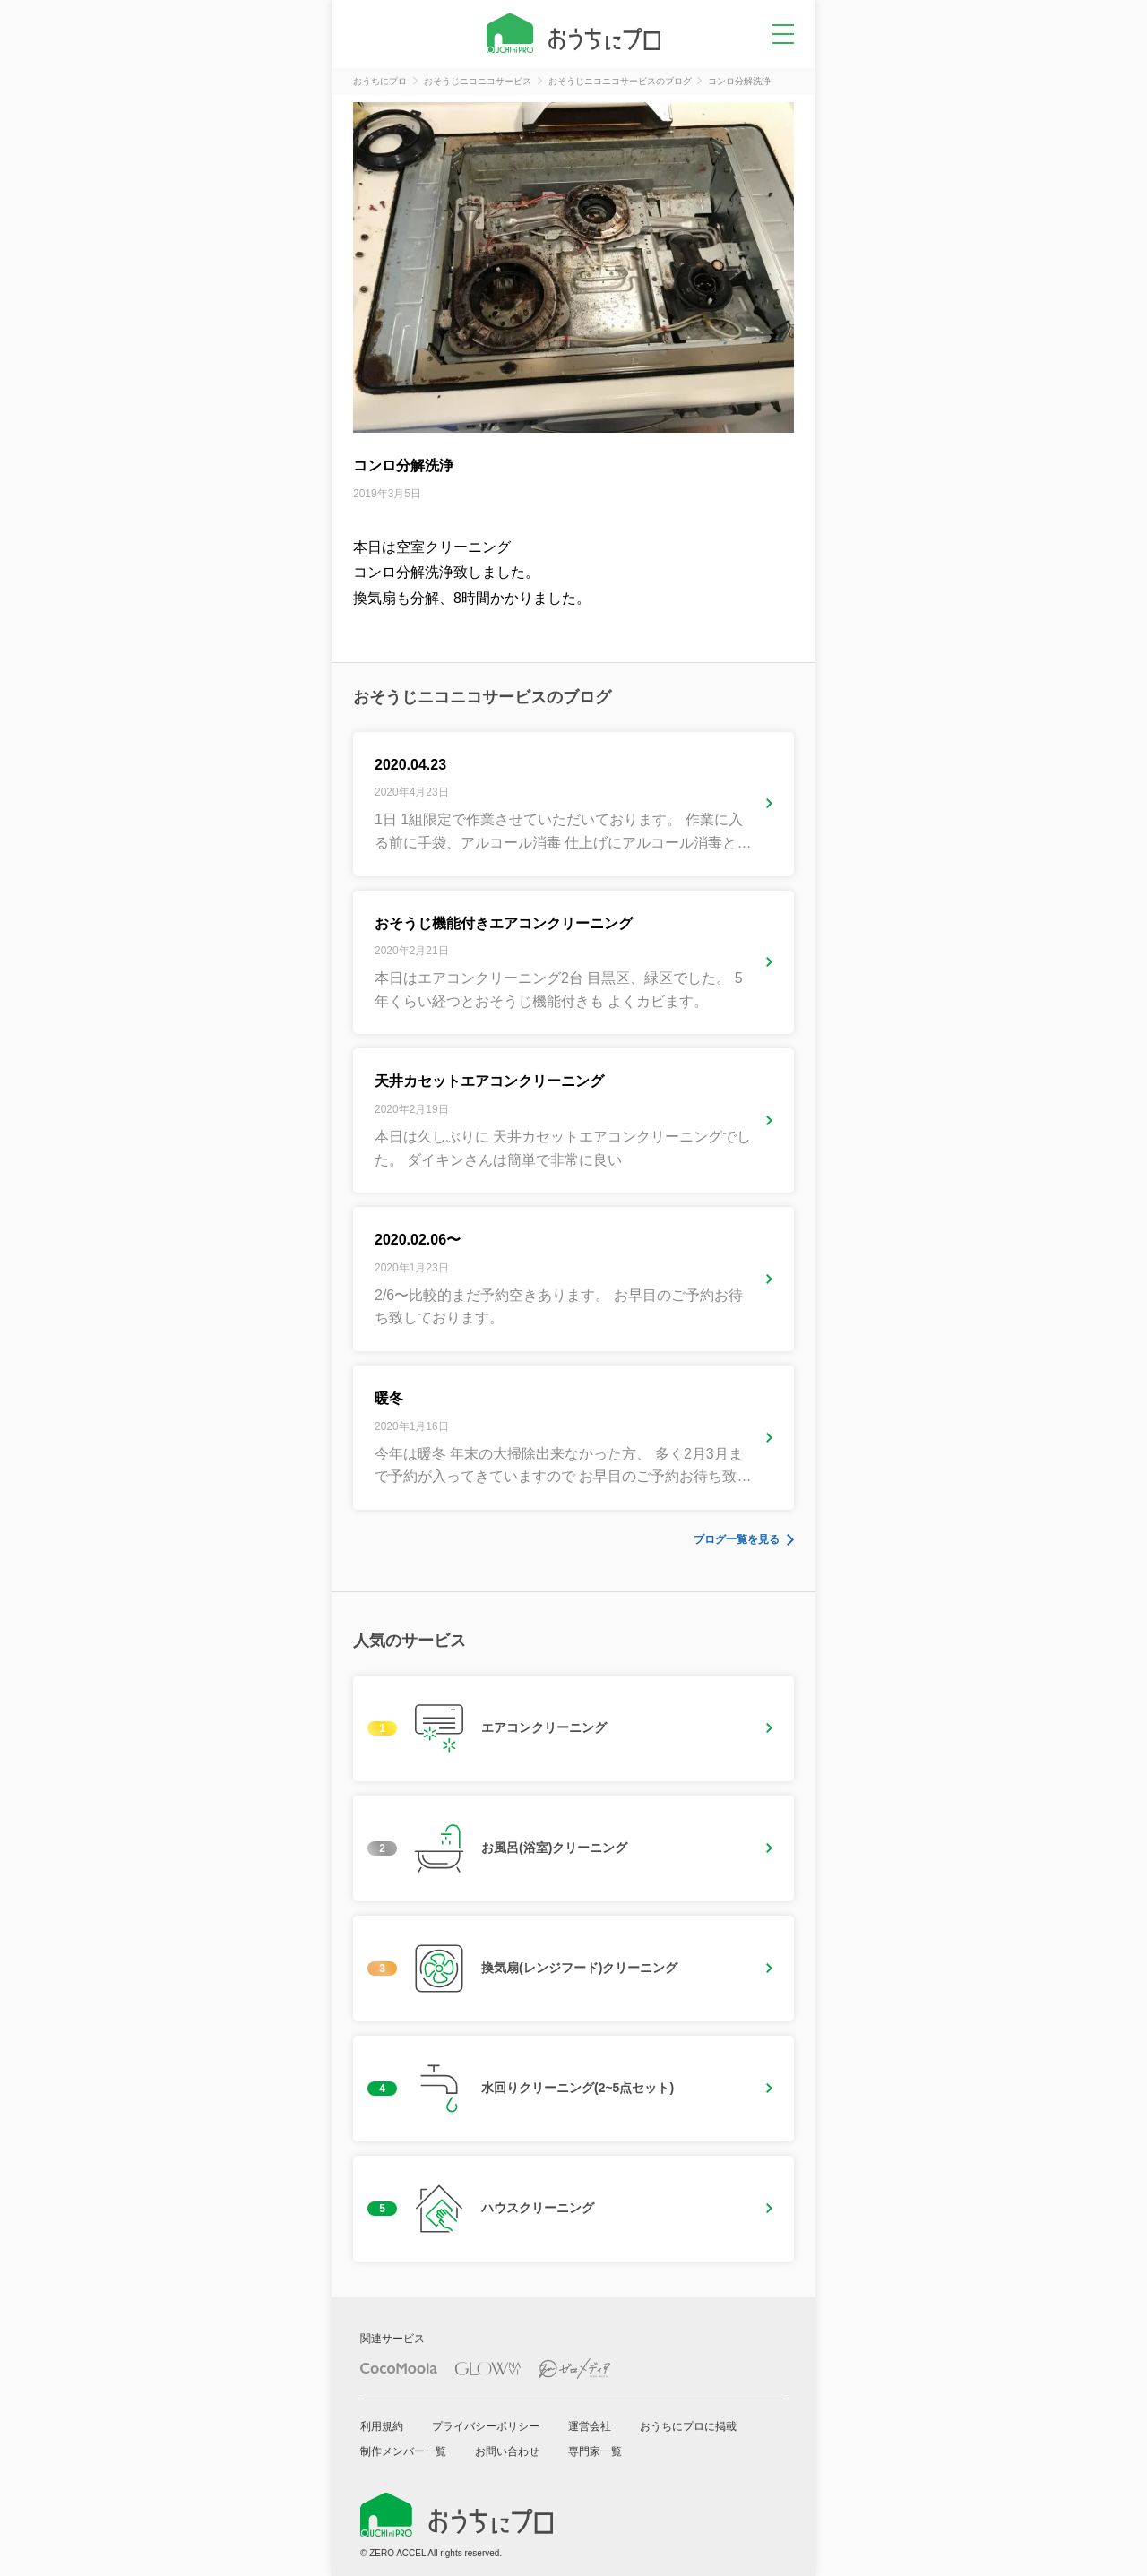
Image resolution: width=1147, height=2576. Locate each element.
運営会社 (589, 2426)
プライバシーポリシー (485, 2426)
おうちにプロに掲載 (688, 2426)
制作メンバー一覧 (403, 2451)
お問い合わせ (507, 2451)
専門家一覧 (595, 2451)
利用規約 (381, 2426)
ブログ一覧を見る (737, 1539)
